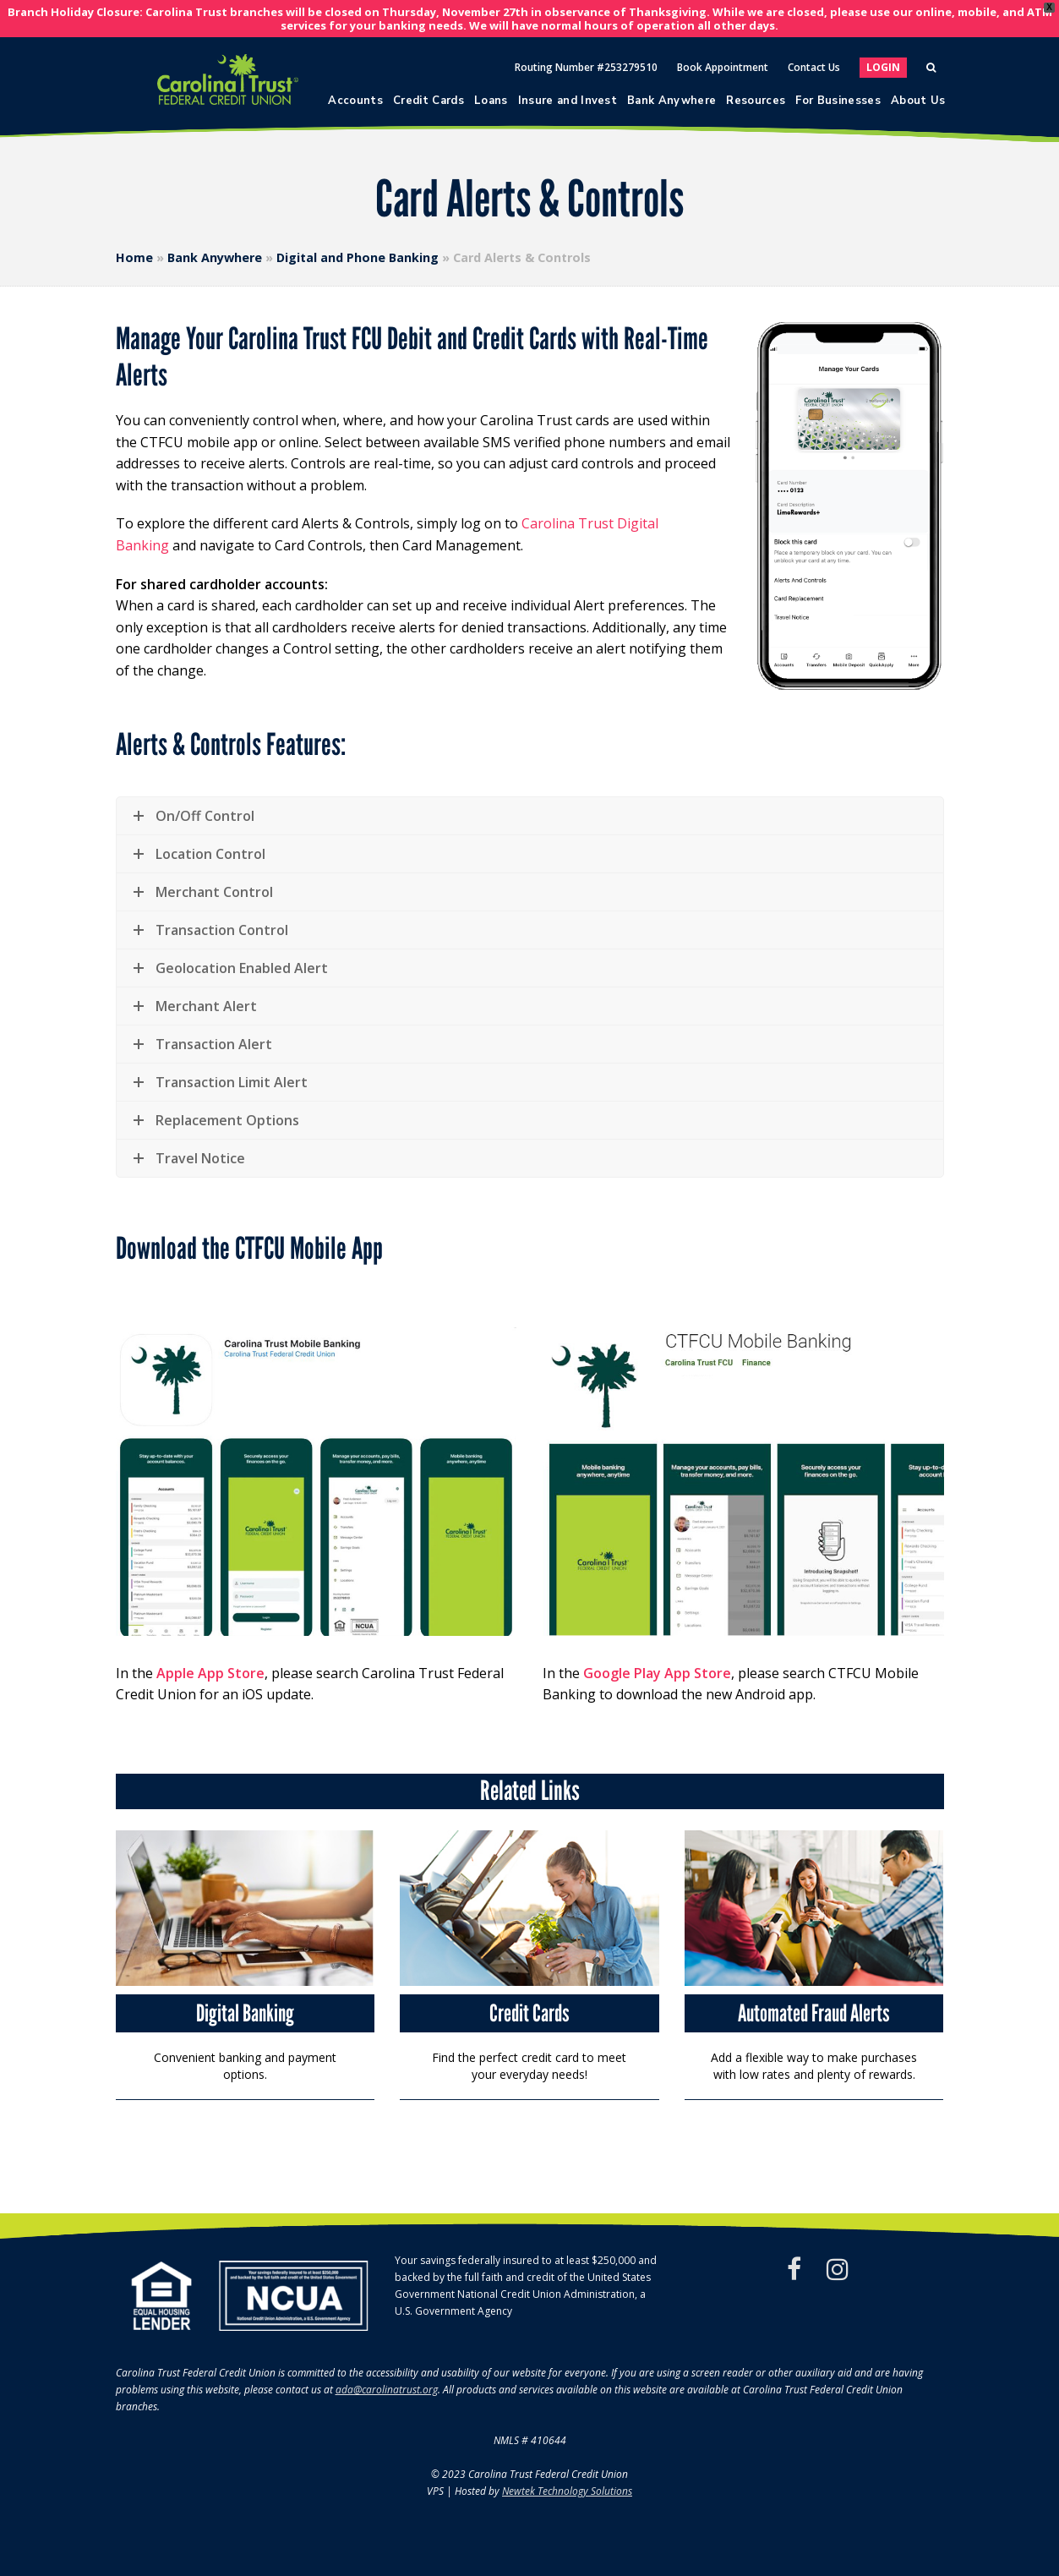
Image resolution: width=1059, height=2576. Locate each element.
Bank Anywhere (214, 257)
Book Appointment (722, 67)
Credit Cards (529, 2013)
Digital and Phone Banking (357, 257)
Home (134, 257)
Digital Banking (245, 2013)
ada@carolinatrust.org (387, 2389)
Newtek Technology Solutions (567, 2491)
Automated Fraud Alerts (814, 2013)
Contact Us (814, 67)
